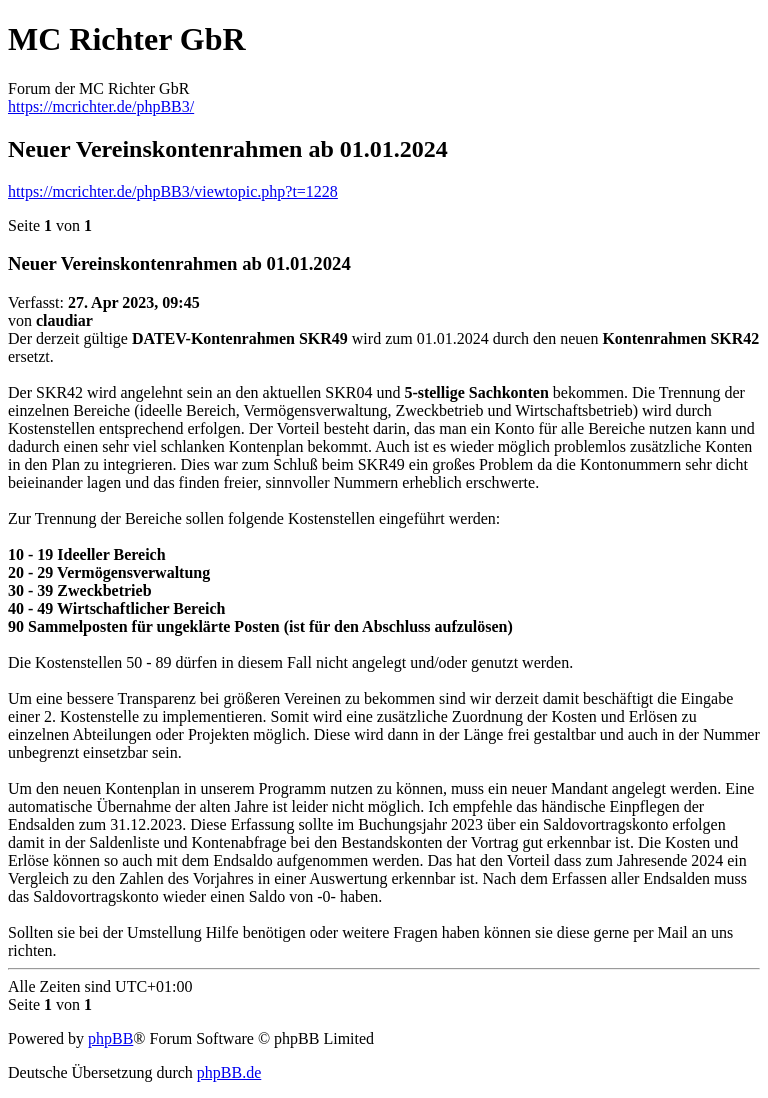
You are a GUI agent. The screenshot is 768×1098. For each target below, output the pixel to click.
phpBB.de (229, 1072)
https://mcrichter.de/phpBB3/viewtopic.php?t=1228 (173, 191)
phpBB (110, 1038)
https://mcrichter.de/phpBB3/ (101, 106)
